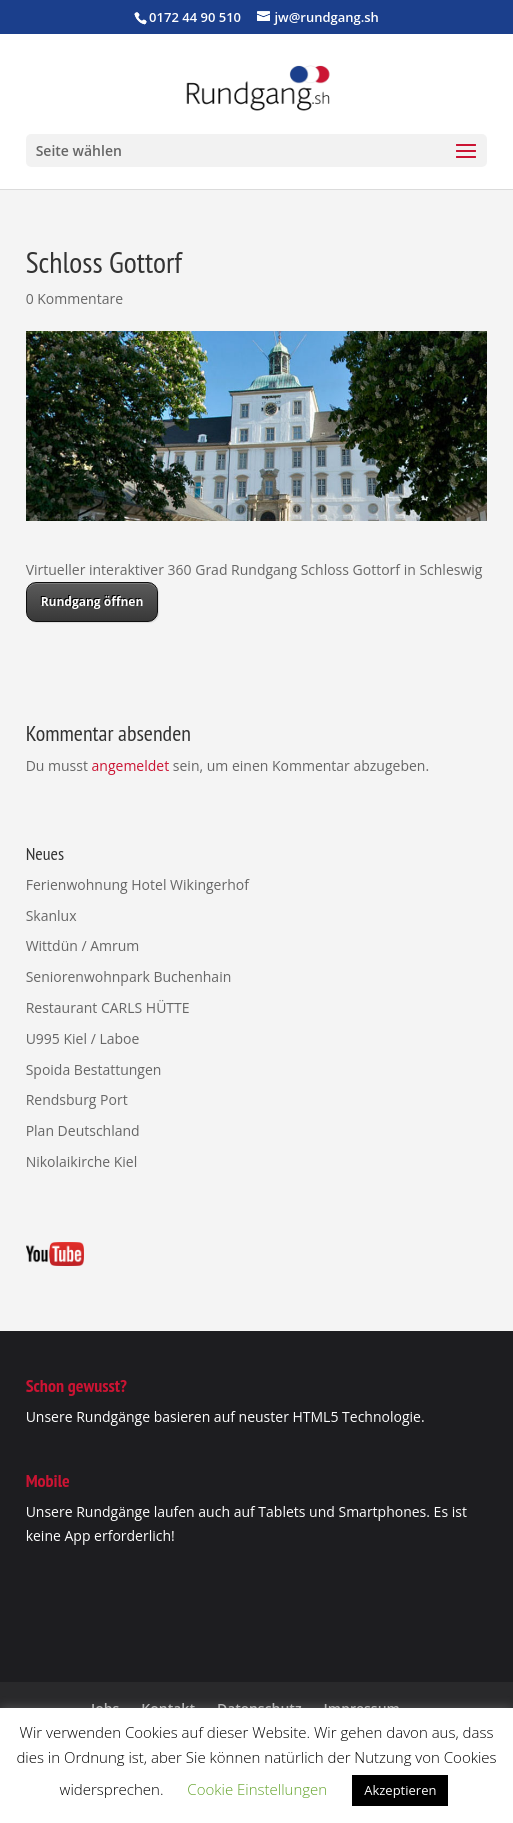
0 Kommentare (74, 298)
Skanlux (51, 915)
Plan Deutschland (83, 1130)
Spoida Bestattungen (94, 1069)
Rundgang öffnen (92, 601)
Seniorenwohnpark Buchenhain (129, 976)
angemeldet (131, 765)
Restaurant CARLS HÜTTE (108, 1007)
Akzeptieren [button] (400, 1790)
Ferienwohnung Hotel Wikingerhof (137, 884)
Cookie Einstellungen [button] (257, 1789)
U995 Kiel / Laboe (83, 1038)
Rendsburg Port (77, 1099)
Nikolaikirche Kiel (82, 1161)
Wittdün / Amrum (83, 945)
